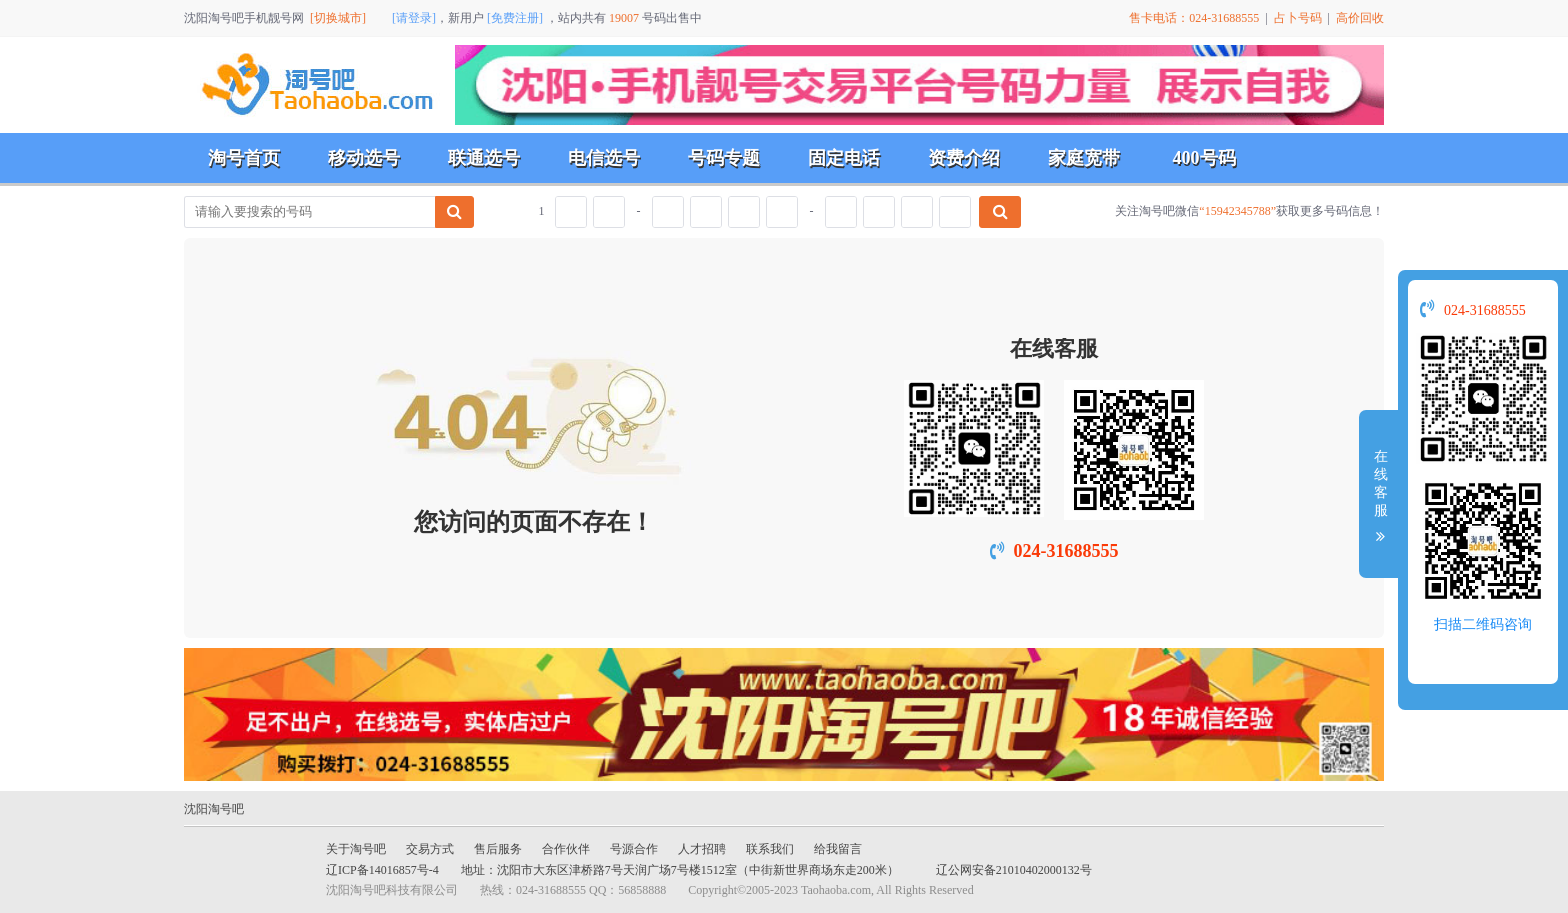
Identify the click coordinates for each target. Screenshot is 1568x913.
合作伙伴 (566, 849)
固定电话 (844, 158)
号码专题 (724, 158)
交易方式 (430, 849)
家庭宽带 (1084, 158)
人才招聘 (702, 849)
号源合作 (634, 849)
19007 (624, 18)
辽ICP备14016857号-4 (382, 870)
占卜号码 (1298, 18)
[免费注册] (515, 18)
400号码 (1204, 158)
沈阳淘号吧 (214, 809)
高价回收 (1360, 18)
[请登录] (414, 18)
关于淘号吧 (356, 849)
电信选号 (604, 158)
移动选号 (364, 158)
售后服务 (498, 849)
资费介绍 (964, 158)
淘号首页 (244, 158)
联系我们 (770, 849)
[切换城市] (338, 18)
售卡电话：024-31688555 (1194, 18)
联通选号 (484, 158)
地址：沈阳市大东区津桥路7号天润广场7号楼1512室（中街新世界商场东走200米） (680, 870)
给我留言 (838, 849)
